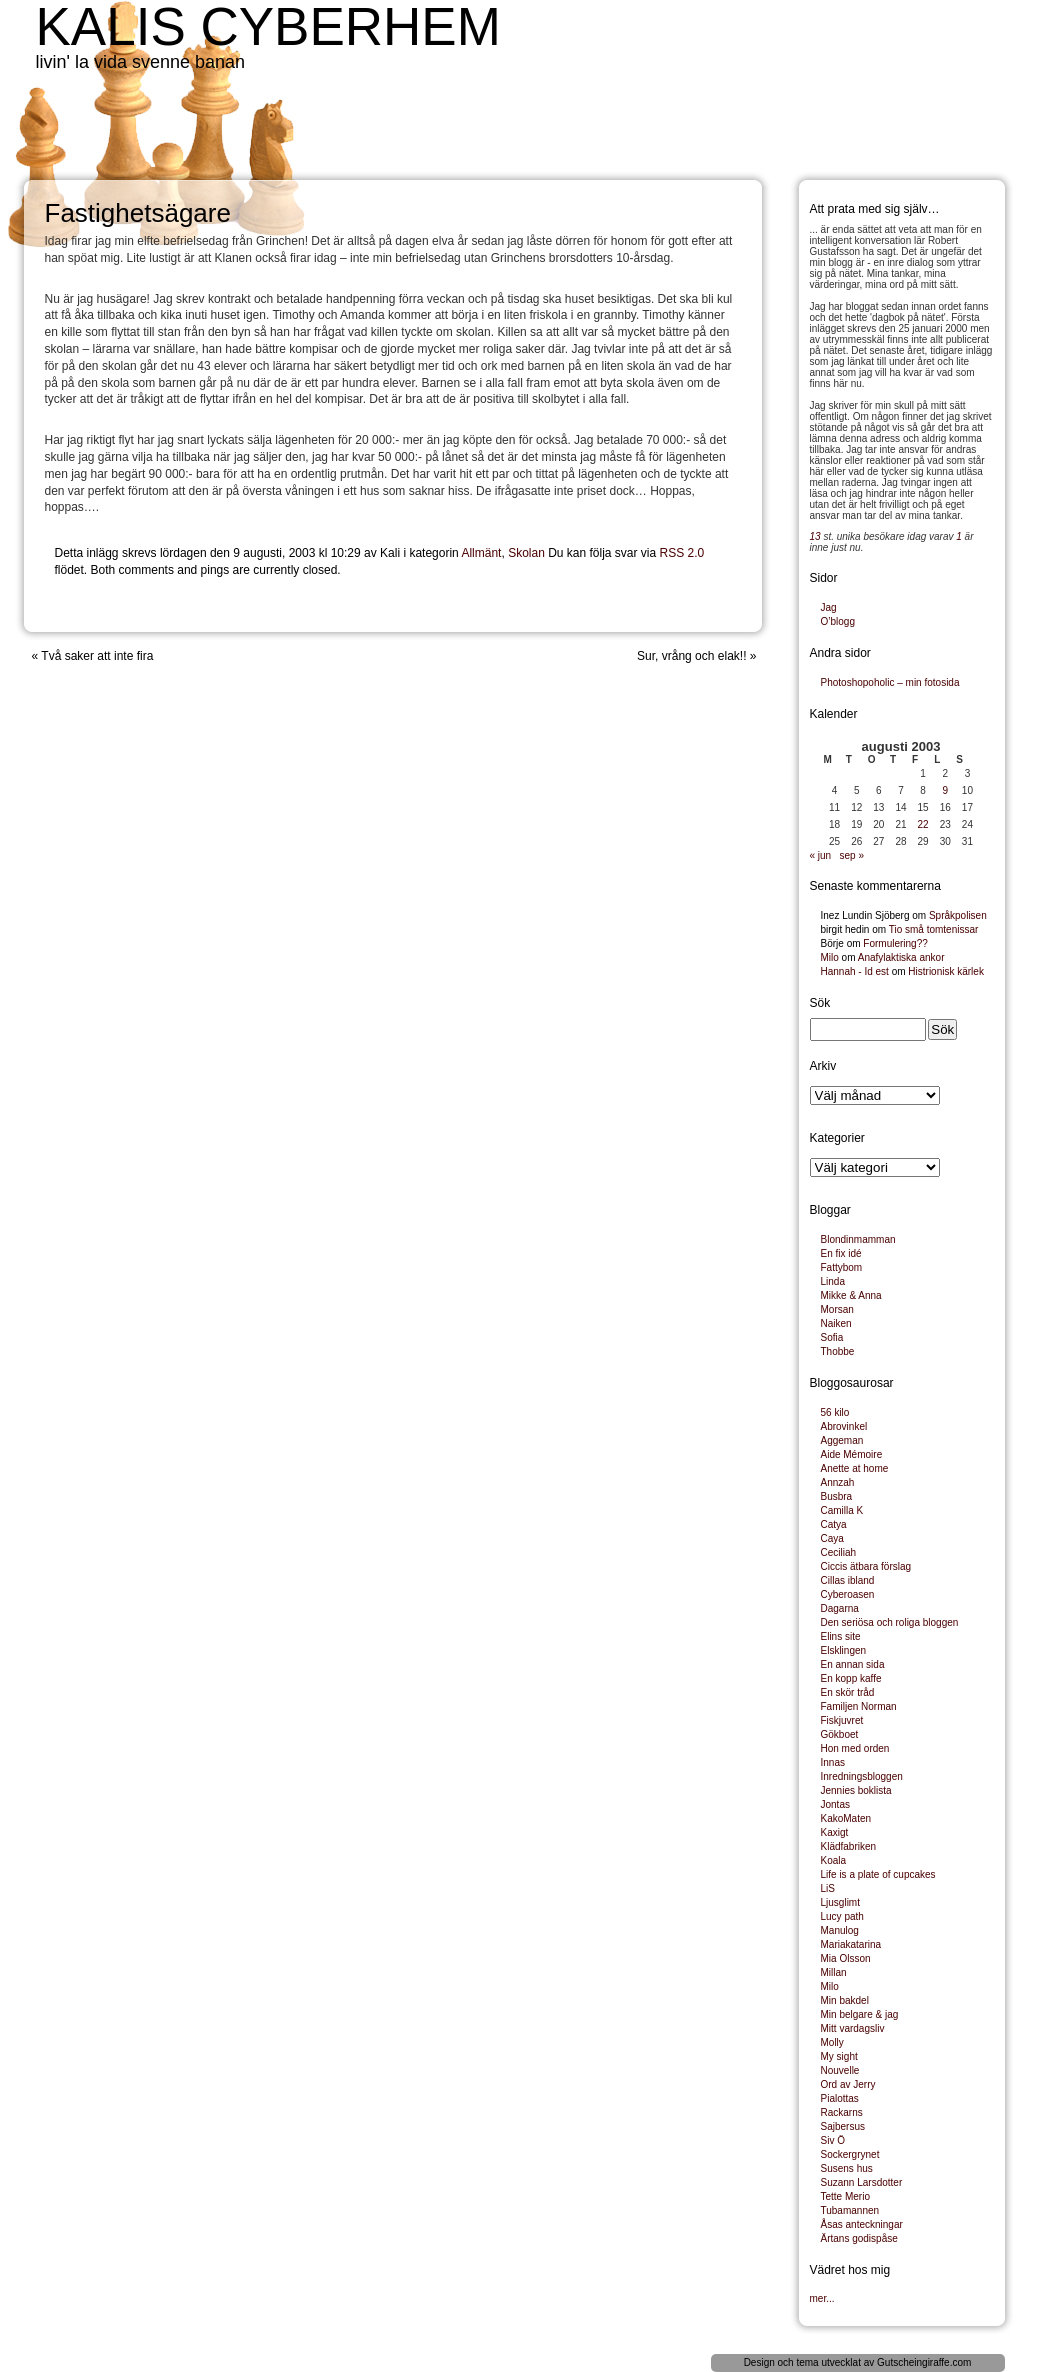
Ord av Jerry (848, 2084)
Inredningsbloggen (862, 1776)
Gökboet (840, 1734)
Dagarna (840, 1608)
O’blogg (838, 621)
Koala (834, 1860)
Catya (834, 1524)
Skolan (526, 553)
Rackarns (842, 2112)
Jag (829, 607)
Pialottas (840, 2098)
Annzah (838, 1482)
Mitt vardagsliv (853, 2028)
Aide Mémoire (852, 1454)
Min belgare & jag (860, 2014)
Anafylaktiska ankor (901, 957)
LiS (828, 1888)
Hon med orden (855, 1748)
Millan (834, 1972)
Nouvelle (840, 2070)
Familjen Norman (859, 1706)
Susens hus (847, 2168)
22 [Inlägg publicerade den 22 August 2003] (923, 824)
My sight (839, 2056)
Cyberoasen (848, 1594)
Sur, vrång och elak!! (691, 656)
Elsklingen (844, 1650)
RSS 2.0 (682, 553)
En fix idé (841, 1253)
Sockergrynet (850, 2154)
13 (815, 536)
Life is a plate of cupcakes (878, 1874)
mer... (822, 2298)
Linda (833, 1281)
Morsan (837, 1309)
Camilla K (842, 1510)
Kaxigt (835, 1832)
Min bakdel (845, 2000)
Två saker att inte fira (97, 656)
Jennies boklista (856, 1790)
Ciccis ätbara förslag (866, 1566)
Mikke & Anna (851, 1295)
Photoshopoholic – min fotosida (890, 682)
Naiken (836, 1323)
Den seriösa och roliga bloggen (890, 1622)
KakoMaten (846, 1818)
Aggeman (842, 1440)
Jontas (835, 1804)
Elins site (841, 1636)
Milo (830, 957)
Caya (832, 1538)
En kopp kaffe (851, 1678)
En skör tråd (848, 1692)
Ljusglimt (840, 1902)
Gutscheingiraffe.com (924, 2362)
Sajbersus (843, 2126)
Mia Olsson (846, 1958)
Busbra (837, 1496)
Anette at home (855, 1468)
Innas (833, 1762)
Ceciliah (839, 1552)
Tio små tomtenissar (934, 929)
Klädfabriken (849, 1846)
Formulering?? (895, 943)
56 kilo (835, 1412)
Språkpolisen (958, 915)
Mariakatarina (851, 1944)
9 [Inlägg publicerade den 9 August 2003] (945, 790)
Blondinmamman (858, 1239)
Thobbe (838, 1351)
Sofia (832, 1337)
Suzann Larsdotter (862, 2182)
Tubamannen (850, 2210)
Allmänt (481, 553)
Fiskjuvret (842, 1720)
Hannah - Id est (855, 971)
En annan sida (853, 1664)
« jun (821, 855)
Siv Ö (833, 2140)
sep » (852, 855)
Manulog (840, 1930)
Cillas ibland (848, 1580)
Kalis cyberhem (268, 26)
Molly (832, 2042)
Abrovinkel (844, 1426)
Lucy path (842, 1916)
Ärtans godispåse (859, 2238)
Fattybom (842, 1267)
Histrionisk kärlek (946, 971)
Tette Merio (845, 2196)
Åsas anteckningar (862, 2224)
